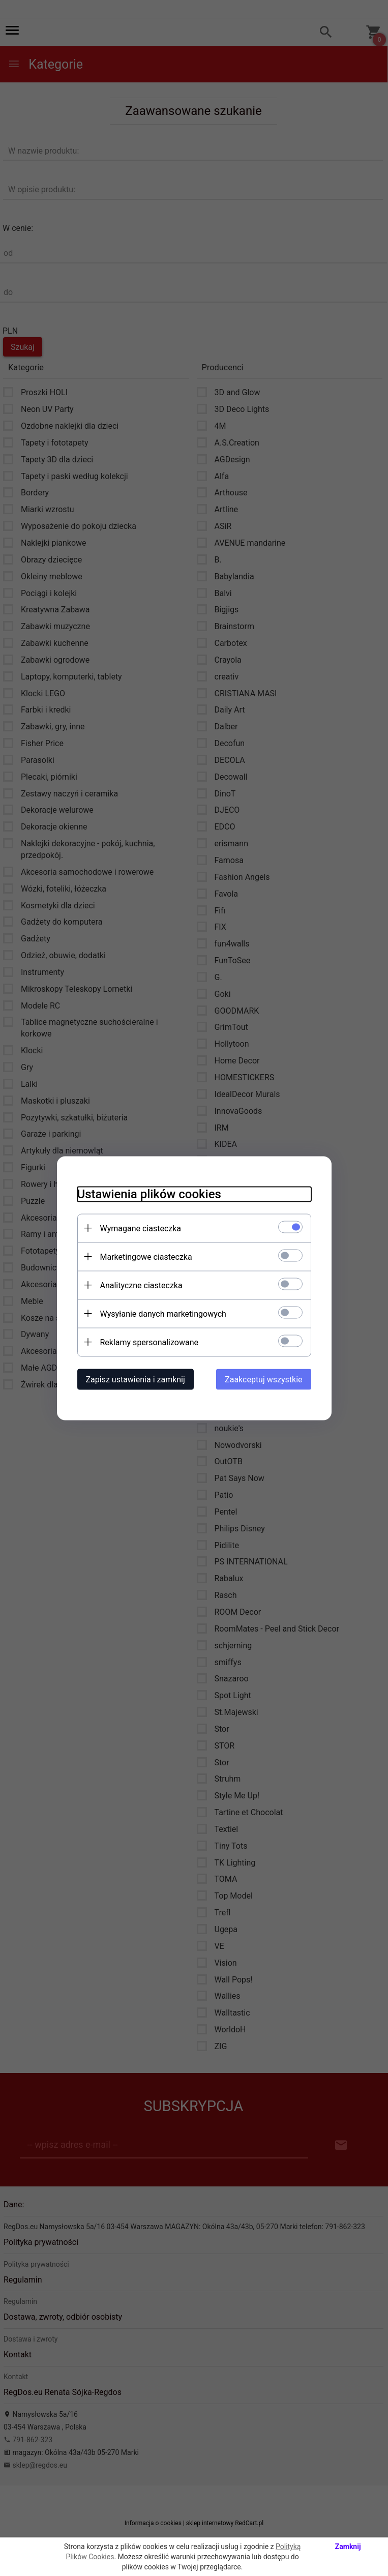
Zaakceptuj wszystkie (263, 1379)
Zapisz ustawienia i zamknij (135, 1379)
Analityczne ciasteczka (141, 1285)
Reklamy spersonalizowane (149, 1342)
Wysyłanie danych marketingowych (163, 1313)
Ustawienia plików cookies (149, 1194)
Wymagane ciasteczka (141, 1228)
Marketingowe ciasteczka (146, 1256)
